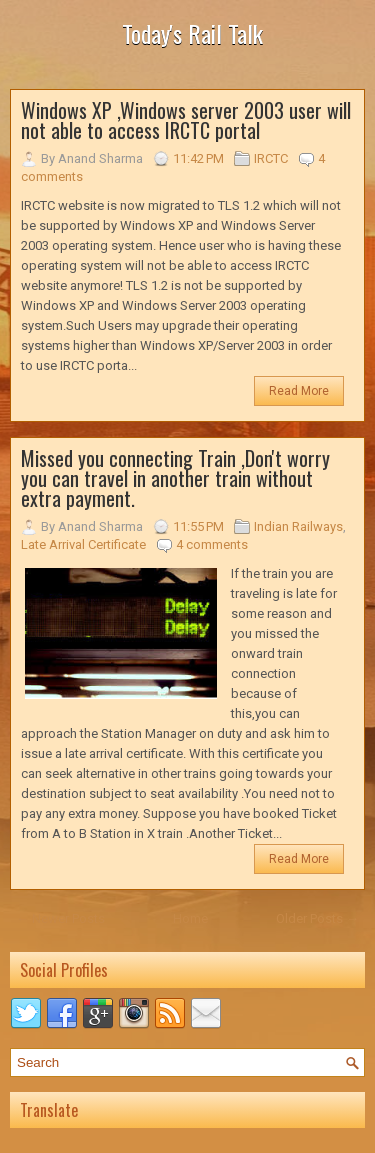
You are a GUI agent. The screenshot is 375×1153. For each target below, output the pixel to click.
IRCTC (271, 158)
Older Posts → (317, 918)
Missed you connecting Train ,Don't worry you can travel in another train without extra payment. (175, 478)
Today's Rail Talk (192, 33)
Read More (299, 391)
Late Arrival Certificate (83, 544)
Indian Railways (298, 526)
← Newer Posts (60, 918)
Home (190, 918)
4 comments (212, 544)
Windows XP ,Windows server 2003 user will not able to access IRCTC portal (186, 120)
